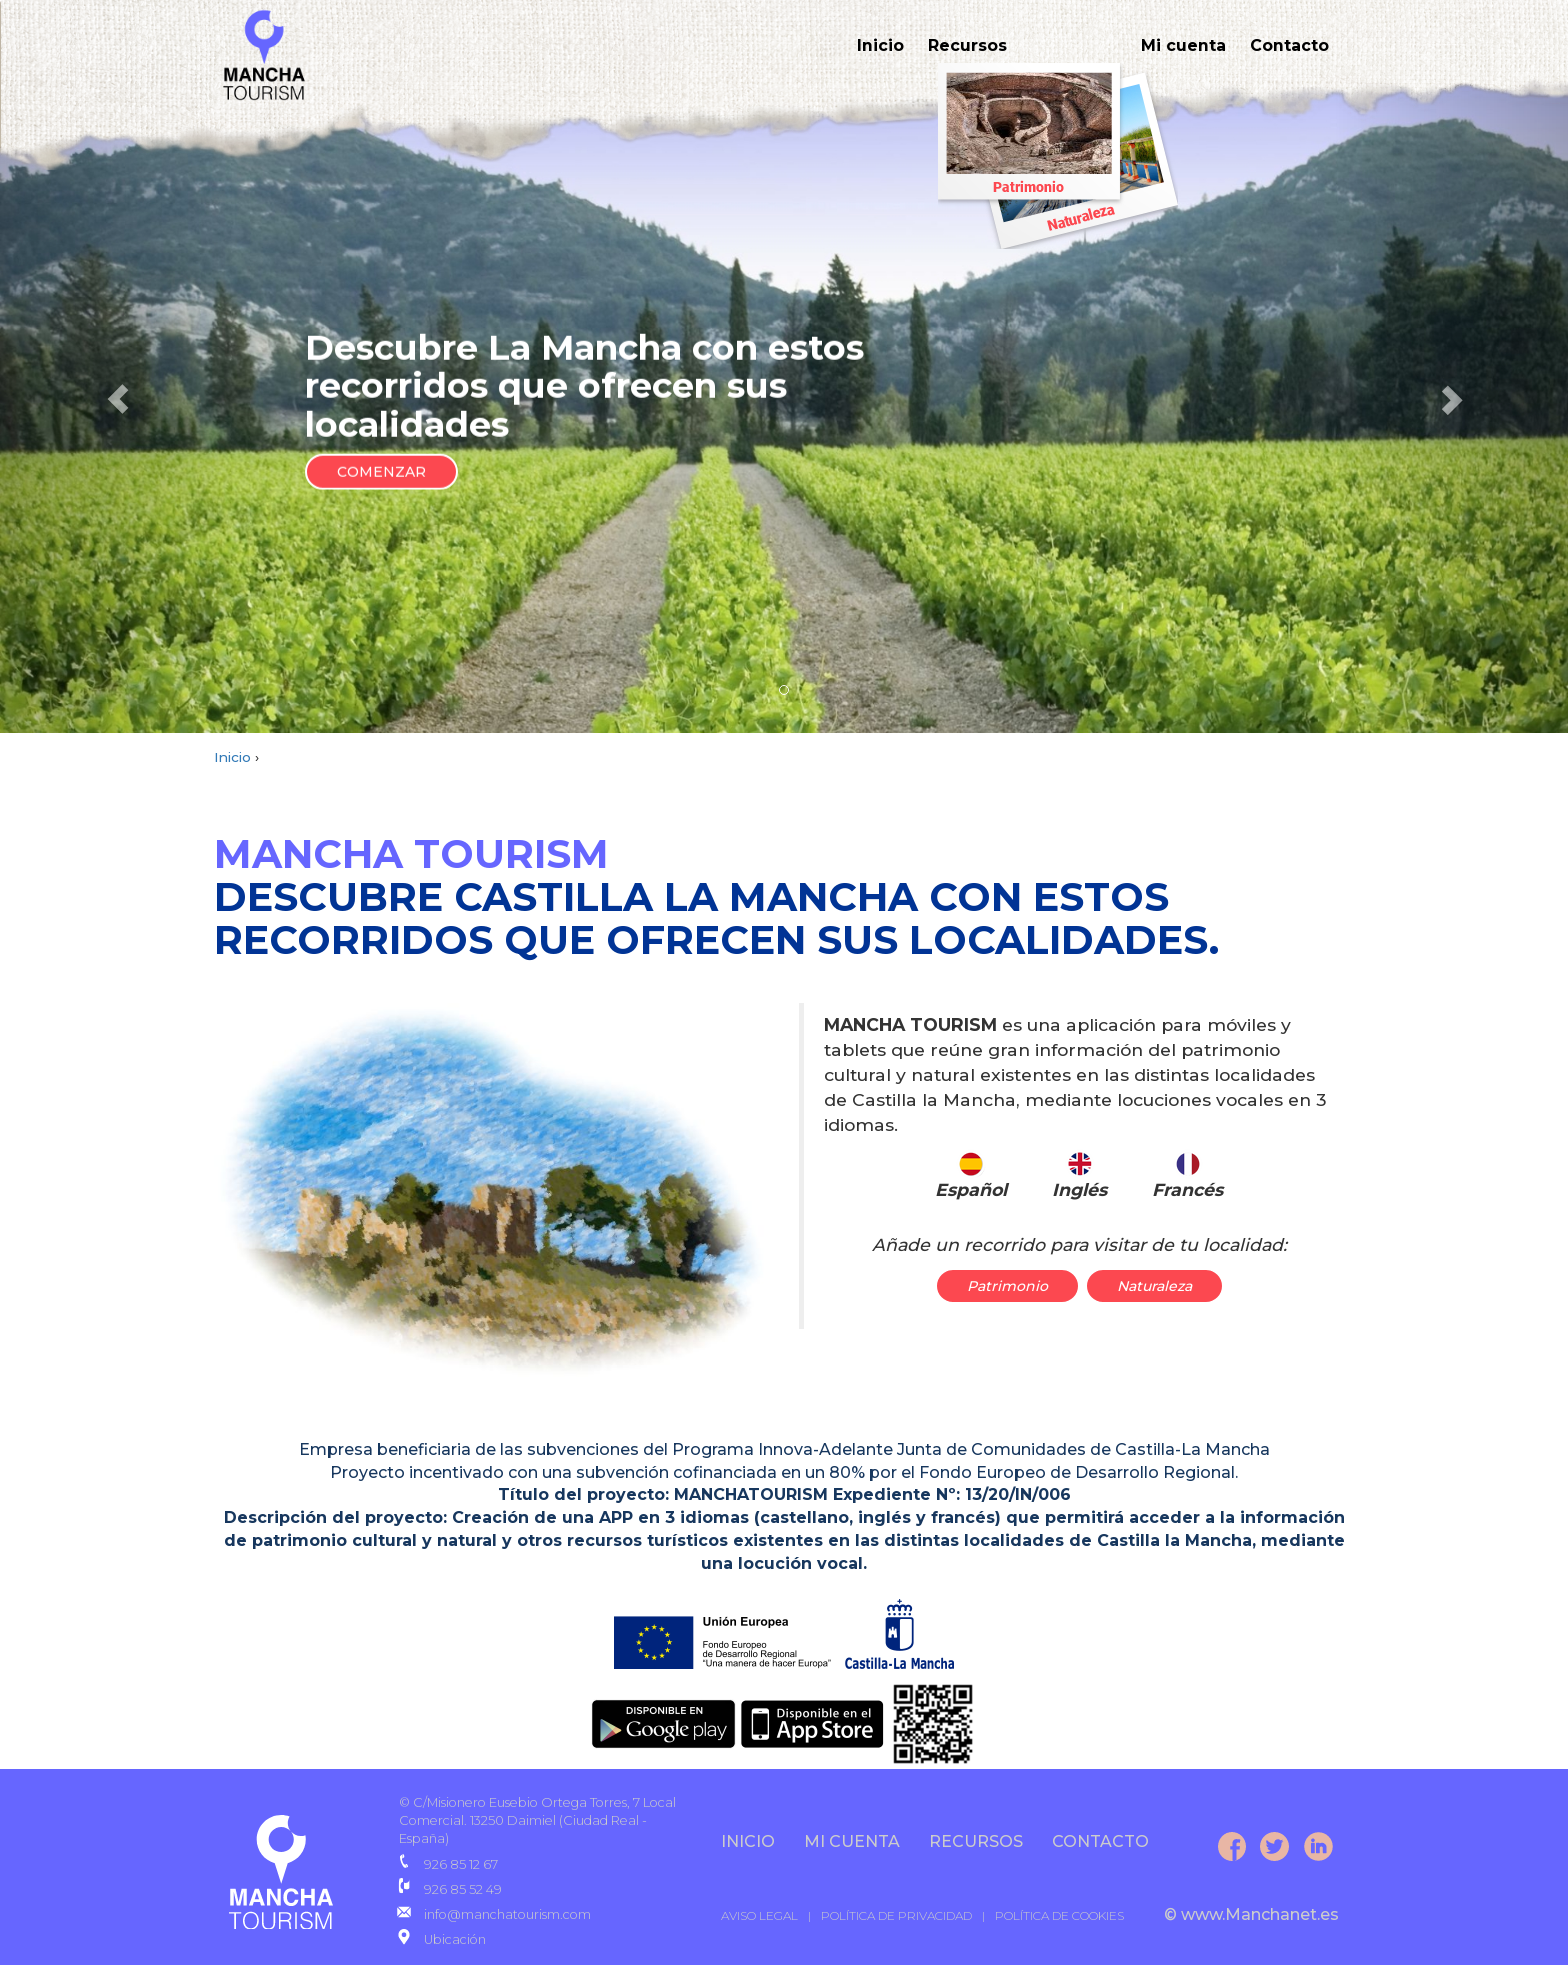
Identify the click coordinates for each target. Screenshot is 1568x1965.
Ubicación (455, 1939)
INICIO (748, 1841)
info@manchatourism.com (507, 1914)
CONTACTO (1100, 1841)
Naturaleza (1154, 1286)
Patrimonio (1007, 1286)
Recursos (967, 45)
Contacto (1289, 45)
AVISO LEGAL (759, 1915)
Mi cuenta (1183, 45)
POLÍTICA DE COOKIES (1059, 1915)
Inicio (880, 45)
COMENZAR (381, 472)
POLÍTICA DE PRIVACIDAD (896, 1915)
